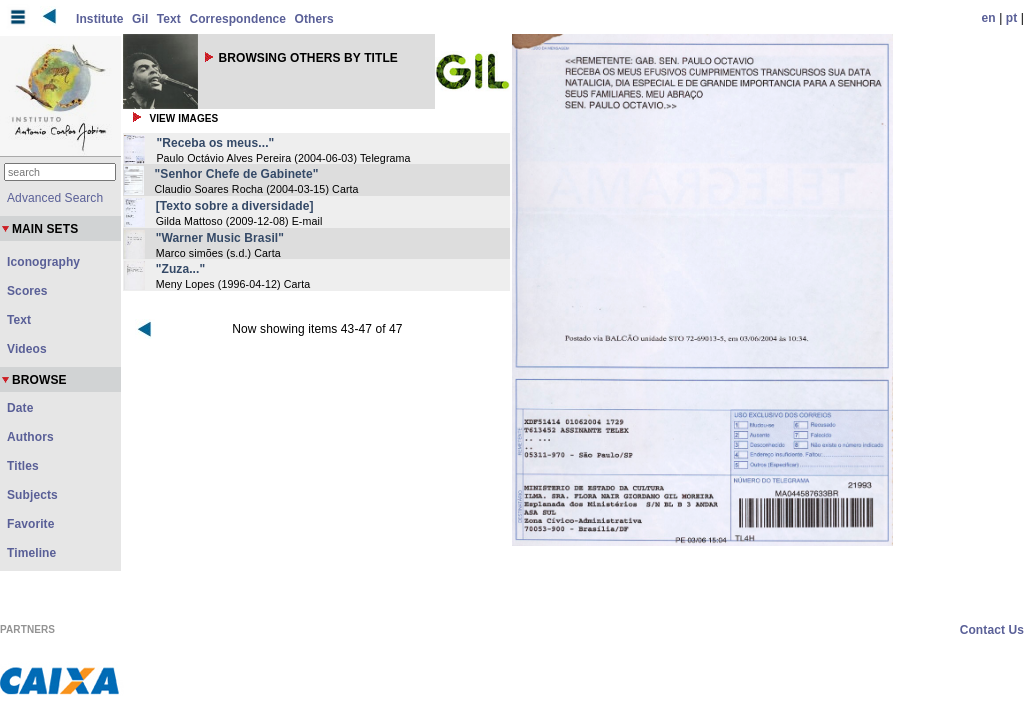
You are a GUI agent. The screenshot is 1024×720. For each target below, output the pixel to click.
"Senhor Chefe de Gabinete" (237, 174)
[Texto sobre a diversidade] (235, 206)
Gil (140, 19)
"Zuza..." (181, 269)
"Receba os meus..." (215, 143)
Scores (27, 291)
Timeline (31, 553)
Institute (100, 19)
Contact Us (992, 630)
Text (169, 19)
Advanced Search (55, 198)
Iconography (43, 262)
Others (314, 19)
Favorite (30, 524)
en (989, 18)
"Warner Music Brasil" (220, 238)
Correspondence (237, 19)
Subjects (32, 495)
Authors (30, 437)
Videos (27, 349)
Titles (23, 466)
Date (20, 408)
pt (1012, 18)
